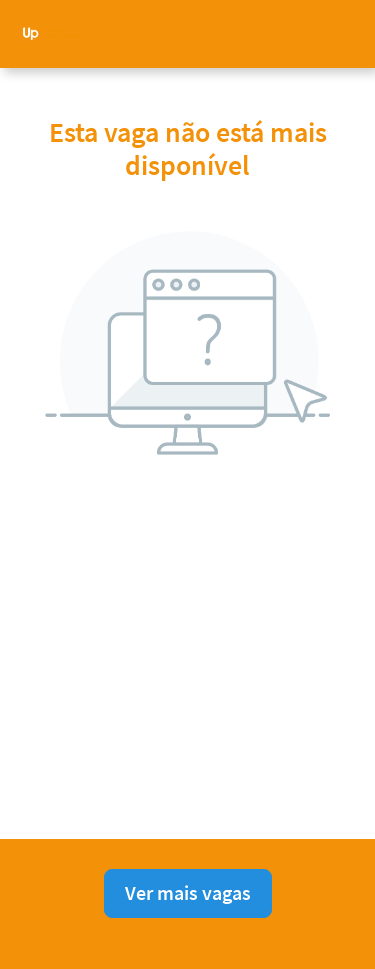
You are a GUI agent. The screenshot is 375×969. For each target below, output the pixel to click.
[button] (344, 33)
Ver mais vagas (188, 892)
